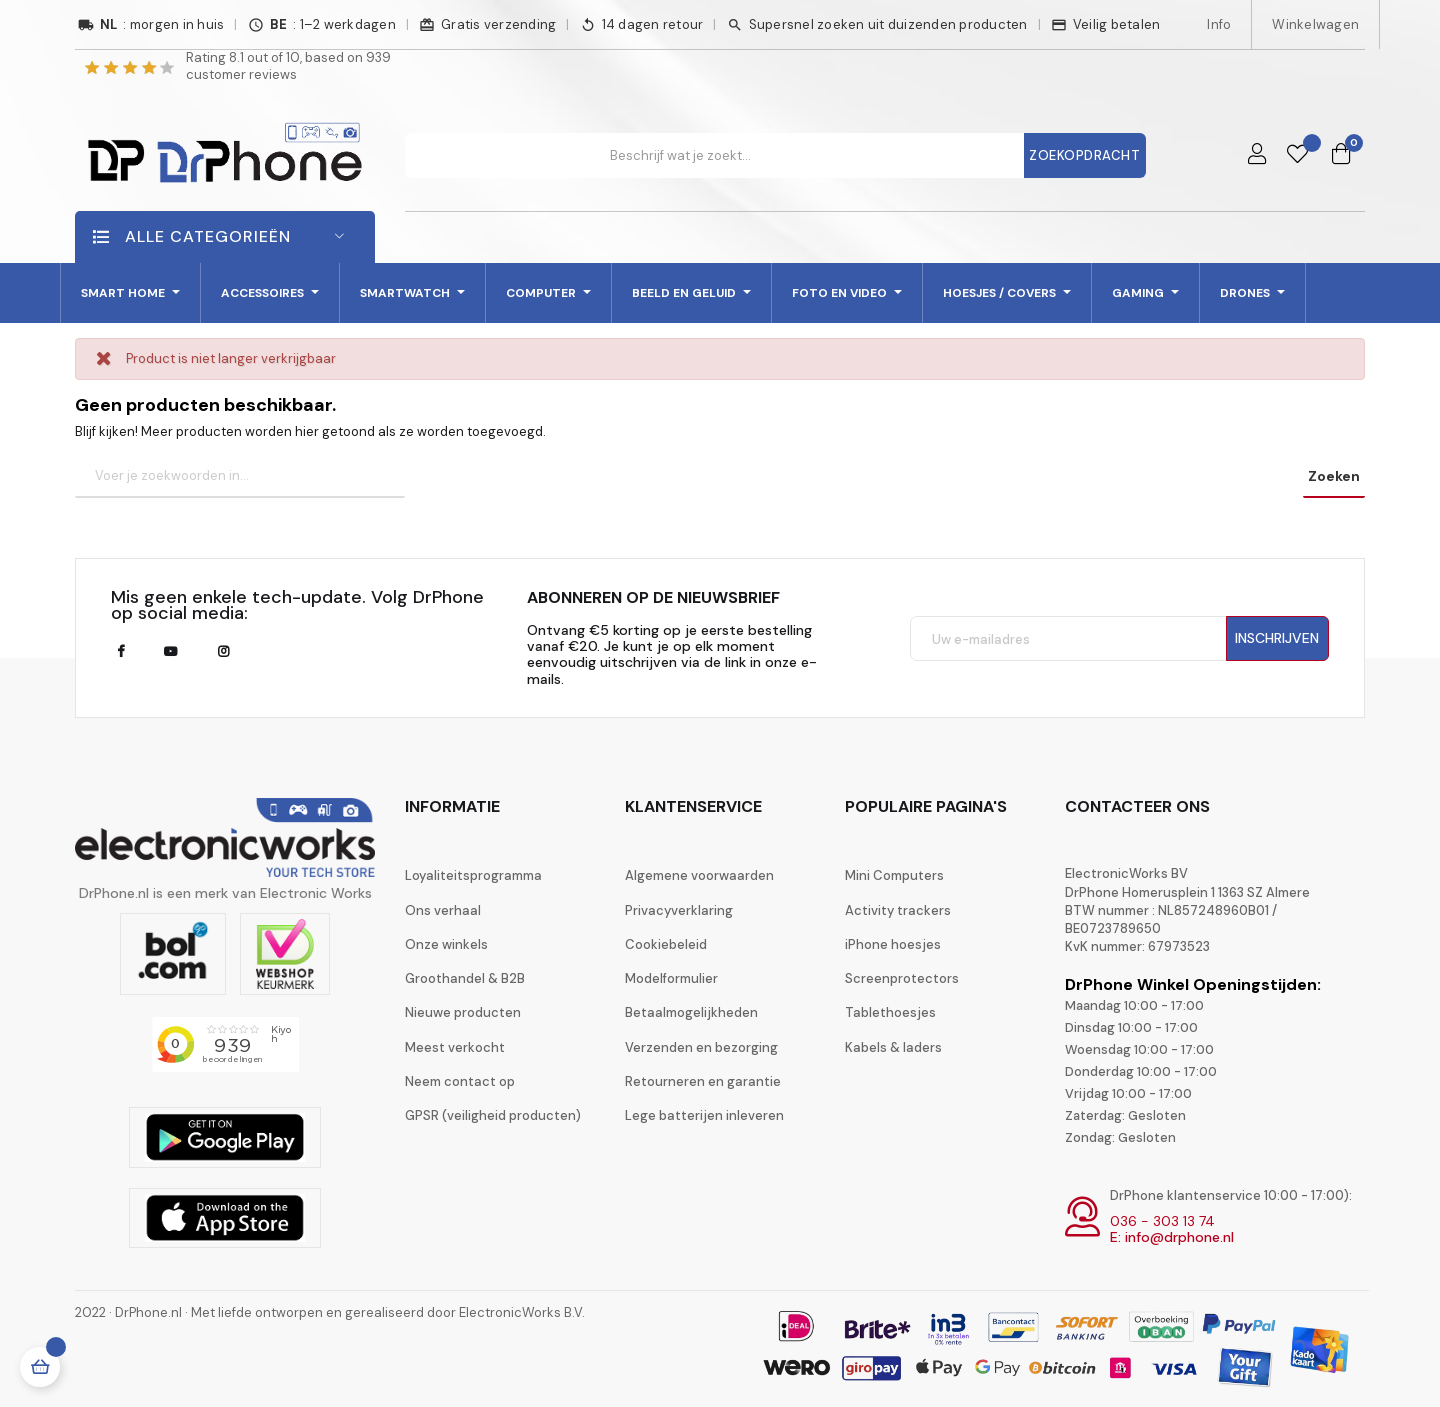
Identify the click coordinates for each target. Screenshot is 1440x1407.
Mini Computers (894, 875)
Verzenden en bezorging (701, 1047)
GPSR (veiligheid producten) (493, 1115)
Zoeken (1334, 476)
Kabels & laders (893, 1047)
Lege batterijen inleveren (704, 1115)
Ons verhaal (443, 910)
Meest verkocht (455, 1047)
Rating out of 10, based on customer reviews (288, 65)
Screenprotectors (902, 978)
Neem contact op (460, 1081)
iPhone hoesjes (893, 944)
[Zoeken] (240, 477)
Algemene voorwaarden (699, 875)
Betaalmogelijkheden (691, 1012)
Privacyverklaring (679, 910)
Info (1219, 24)
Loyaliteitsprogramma (473, 875)
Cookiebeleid (666, 944)
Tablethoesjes (890, 1012)
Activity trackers (898, 910)
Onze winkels (446, 944)
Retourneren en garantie (703, 1081)
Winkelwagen (1315, 24)
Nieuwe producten (463, 1012)
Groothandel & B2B (465, 978)
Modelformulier (671, 978)
